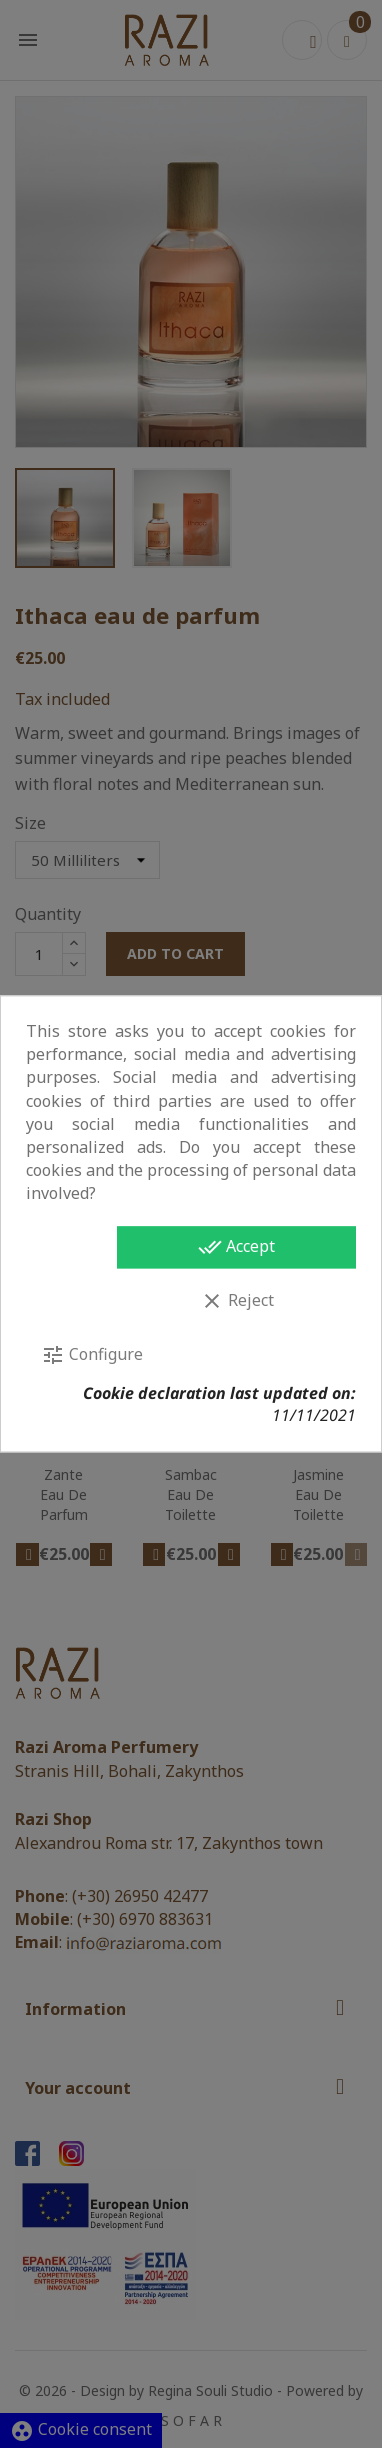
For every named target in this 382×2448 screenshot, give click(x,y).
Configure (92, 1355)
